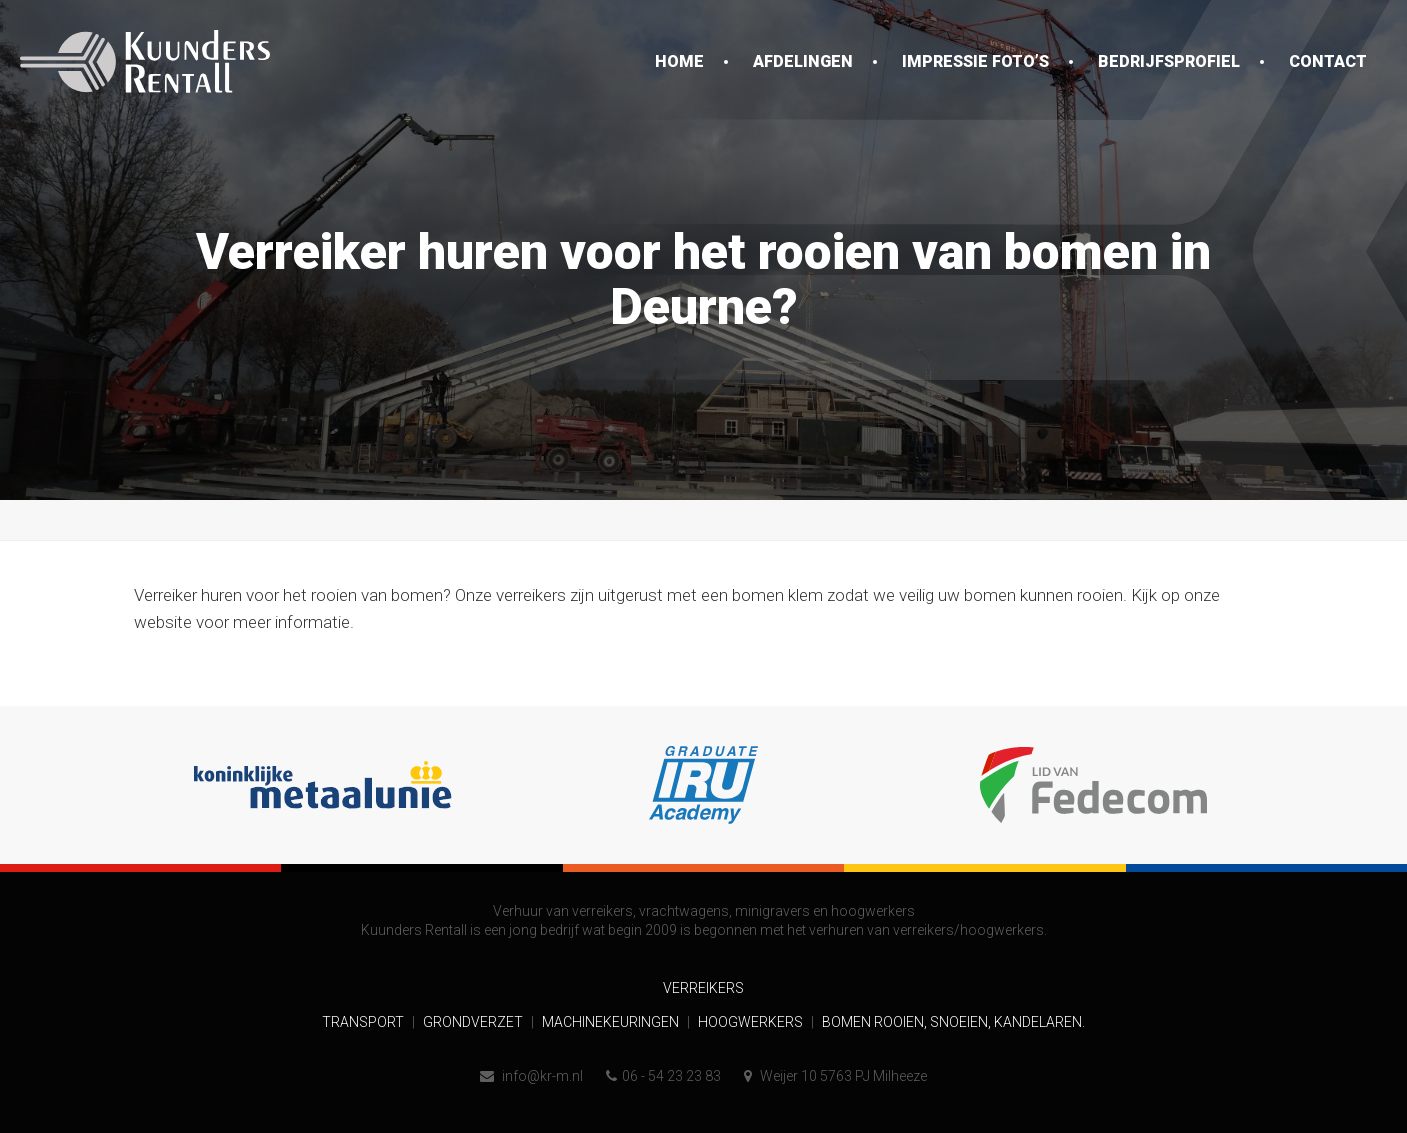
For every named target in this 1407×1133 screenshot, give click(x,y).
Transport (364, 1022)
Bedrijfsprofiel (1169, 61)
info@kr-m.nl (531, 1076)
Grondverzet (474, 1022)
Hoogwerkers (752, 1022)
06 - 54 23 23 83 (663, 1076)
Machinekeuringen (612, 1022)
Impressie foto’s (975, 61)
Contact (1328, 61)
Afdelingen (803, 61)
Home (679, 61)
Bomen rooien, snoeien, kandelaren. (953, 1022)
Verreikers (703, 988)
